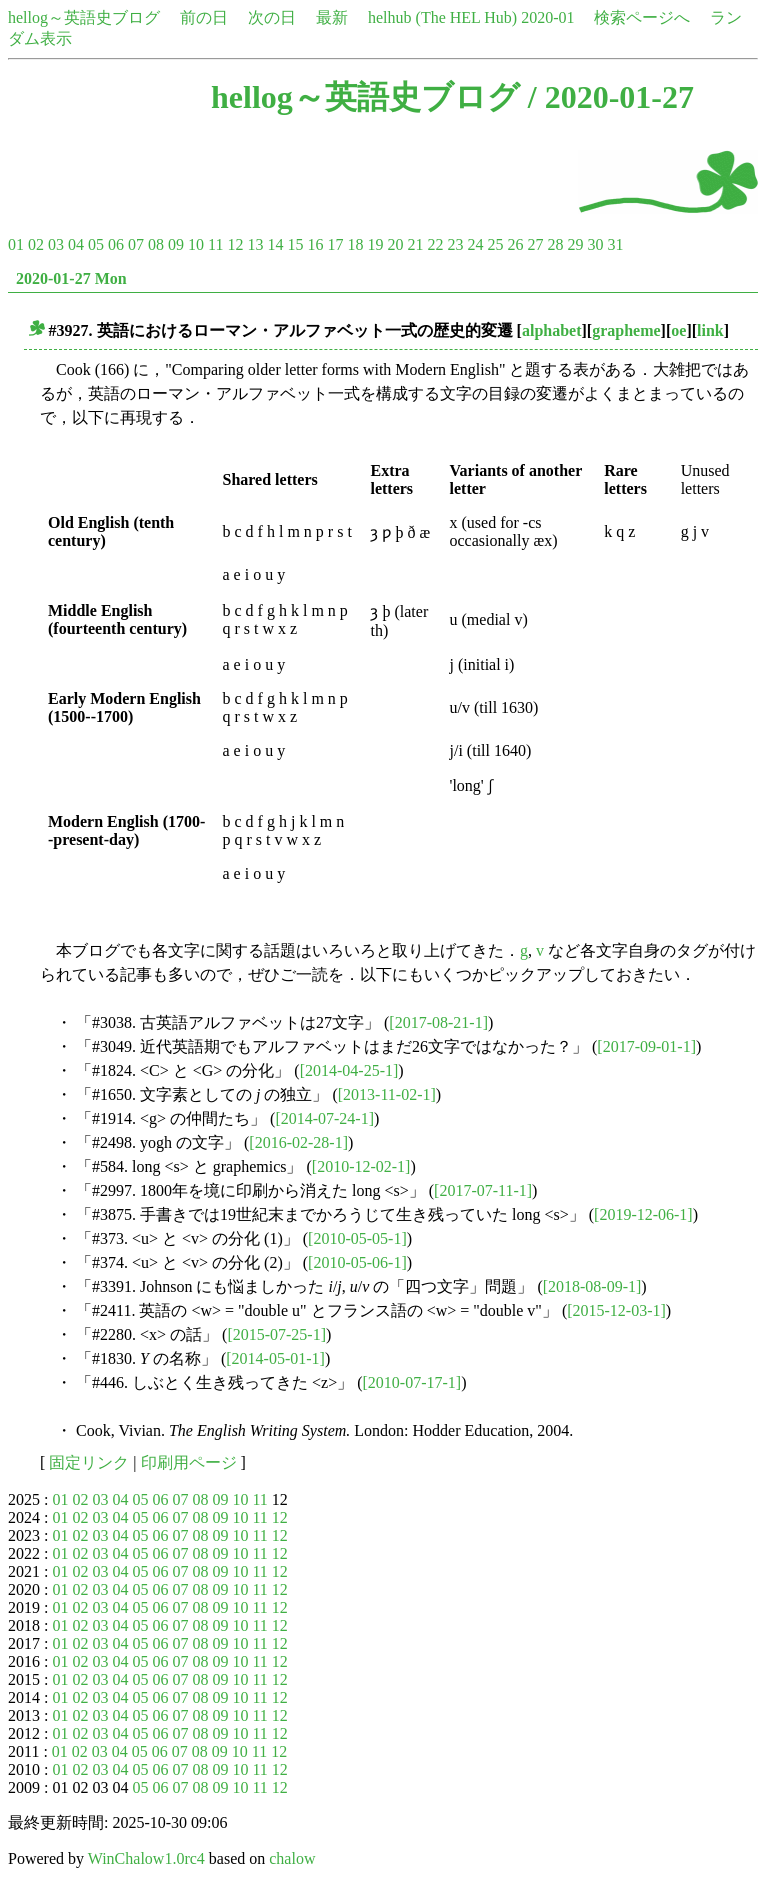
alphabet (552, 330)
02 (36, 244)
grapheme (626, 330)
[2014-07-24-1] (324, 1118)
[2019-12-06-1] (643, 1214)
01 (16, 244)
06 (116, 244)
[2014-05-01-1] (275, 1358)
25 (495, 244)
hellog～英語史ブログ (84, 17)
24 (475, 244)
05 (96, 244)
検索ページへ (642, 17)
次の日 (272, 17)
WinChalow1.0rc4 (146, 1858)
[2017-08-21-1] (438, 1022)
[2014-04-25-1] (349, 1070)
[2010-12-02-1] (361, 1166)
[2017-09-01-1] (646, 1046)
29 (575, 244)
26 (515, 244)
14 (275, 244)
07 (136, 244)
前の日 (204, 17)
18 (355, 244)
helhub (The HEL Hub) (442, 17)
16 (315, 244)
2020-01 (547, 17)
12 (235, 244)
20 (395, 244)
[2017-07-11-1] (483, 1190)
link (710, 330)
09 (176, 244)
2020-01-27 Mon (71, 278)
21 (415, 244)
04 (76, 244)
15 (295, 244)
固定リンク (89, 1462)
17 (335, 244)
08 (156, 244)
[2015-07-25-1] (276, 1334)
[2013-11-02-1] (387, 1094)
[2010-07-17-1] (411, 1382)
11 (215, 244)
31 (615, 244)
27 (535, 244)
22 (435, 244)
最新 (332, 17)
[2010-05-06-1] (357, 1262)
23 (455, 244)
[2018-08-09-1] (592, 1286)
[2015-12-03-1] (616, 1310)
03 (56, 244)
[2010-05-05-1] (357, 1238)
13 (255, 244)
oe (678, 330)
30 (595, 244)
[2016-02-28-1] (298, 1142)
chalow (292, 1858)
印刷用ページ (189, 1462)
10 (196, 244)
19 (375, 244)
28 (555, 244)
